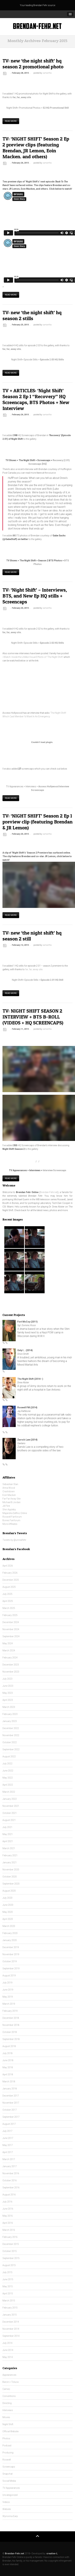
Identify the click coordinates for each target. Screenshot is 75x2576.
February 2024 (10, 1657)
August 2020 (9, 1890)
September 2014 (10, 2336)
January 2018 (9, 2088)
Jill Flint (6, 1506)
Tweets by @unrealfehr (14, 1540)
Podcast (6, 2445)
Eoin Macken (9, 1495)
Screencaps (8, 2466)
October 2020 (9, 1876)
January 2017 (9, 2166)
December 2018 (10, 2018)
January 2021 (9, 1862)
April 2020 (7, 1919)
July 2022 (7, 1763)
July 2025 (7, 1594)
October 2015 (9, 2251)
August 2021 (9, 1820)
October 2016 (9, 2180)
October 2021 (9, 1813)
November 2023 (10, 1671)
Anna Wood (8, 1488)
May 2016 (7, 2215)
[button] (70, 14)
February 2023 (10, 1714)
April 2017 (7, 2152)
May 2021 (7, 1834)
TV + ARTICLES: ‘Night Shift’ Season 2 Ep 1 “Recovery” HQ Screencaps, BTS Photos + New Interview (35, 399)
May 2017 (7, 2145)
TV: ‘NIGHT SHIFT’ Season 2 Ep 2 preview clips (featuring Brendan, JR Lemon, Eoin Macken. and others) (35, 147)
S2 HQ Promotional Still (56, 107)
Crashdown (8, 1491)
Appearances (9, 2375)
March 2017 (8, 2159)
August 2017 (9, 2124)
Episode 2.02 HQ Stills (52, 643)
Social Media (9, 2481)
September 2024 (10, 1636)
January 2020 (9, 1940)
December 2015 (10, 2244)
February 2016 (10, 2237)
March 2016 (8, 2230)
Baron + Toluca (10, 2382)
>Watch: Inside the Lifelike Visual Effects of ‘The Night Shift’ (32, 657)
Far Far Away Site (11, 1498)
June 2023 (7, 1686)
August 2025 (9, 1587)
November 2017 (10, 2102)
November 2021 (10, 1806)
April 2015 (7, 2293)
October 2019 (9, 1961)
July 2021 (7, 1827)
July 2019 (7, 1982)
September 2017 (10, 2117)
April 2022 (7, 1784)
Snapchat (7, 2473)
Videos (6, 2502)
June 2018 (7, 2060)
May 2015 (7, 2286)
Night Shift (7, 2424)
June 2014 (7, 2350)
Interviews (7, 2410)
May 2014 (7, 2357)
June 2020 (7, 1905)
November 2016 (10, 2173)
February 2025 (10, 1615)
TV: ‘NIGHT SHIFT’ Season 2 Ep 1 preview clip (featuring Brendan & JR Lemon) (37, 822)
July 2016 (7, 2201)
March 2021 (8, 1848)
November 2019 (10, 1954)
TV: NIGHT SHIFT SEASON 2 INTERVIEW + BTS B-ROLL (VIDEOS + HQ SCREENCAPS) (32, 1017)
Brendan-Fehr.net (48, 1192)
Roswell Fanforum (12, 1516)
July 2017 (7, 2131)
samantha (47, 73)
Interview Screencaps (54, 1170)
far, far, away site (22, 97)
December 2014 (10, 2321)
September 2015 (10, 2258)
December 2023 (10, 1664)
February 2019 (10, 2011)
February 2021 (10, 1855)
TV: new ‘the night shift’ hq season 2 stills (32, 315)
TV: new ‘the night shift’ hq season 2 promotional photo (32, 64)
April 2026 (7, 1565)
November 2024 (10, 1629)
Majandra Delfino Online (14, 1513)
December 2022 (10, 1728)
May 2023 (7, 1693)
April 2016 (7, 2223)
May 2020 (7, 1912)
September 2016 (10, 2187)
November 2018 (10, 2025)
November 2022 (10, 1735)
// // (37, 1161)
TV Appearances (11, 2488)
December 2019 (10, 1947)
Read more (11, 121)
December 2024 (10, 1622)
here (39, 472)
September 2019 (10, 1968)
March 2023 (8, 1707)
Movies (6, 2417)
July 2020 (7, 1898)
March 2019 (8, 2003)
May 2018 (7, 2067)
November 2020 (10, 1869)
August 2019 (9, 1975)
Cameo (6, 2389)
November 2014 (10, 2329)
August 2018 (9, 2046)
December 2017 (10, 2095)
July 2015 (7, 2272)
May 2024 (7, 1643)
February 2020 (10, 1933)
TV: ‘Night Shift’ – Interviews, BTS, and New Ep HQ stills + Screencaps (34, 596)
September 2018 (10, 2039)
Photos (6, 2438)
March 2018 (8, 2081)
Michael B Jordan (11, 1502)
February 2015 (10, 2307)
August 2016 (9, 2194)
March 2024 (8, 1650)
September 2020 (10, 1883)
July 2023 (7, 1678)
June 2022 (7, 1770)
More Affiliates (9, 1524)
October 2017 (9, 2109)
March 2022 (8, 1792)
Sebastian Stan (10, 1484)
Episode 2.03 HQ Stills (52, 359)
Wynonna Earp (10, 2516)
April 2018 (7, 2074)
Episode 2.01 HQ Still (52, 980)
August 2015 (9, 2265)
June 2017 (7, 2138)
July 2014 (7, 2343)
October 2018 (9, 2032)
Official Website (10, 2431)
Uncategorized (10, 2495)
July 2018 (7, 2053)
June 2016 (7, 2208)
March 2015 (8, 2300)
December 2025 (10, 1580)
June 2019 (7, 1989)
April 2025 (7, 1601)
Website (6, 2509)
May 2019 (7, 1996)
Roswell (6, 2459)
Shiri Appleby (9, 1509)
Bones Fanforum (11, 1520)
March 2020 (8, 1926)
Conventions (9, 2396)
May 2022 (7, 1777)
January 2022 (9, 1799)
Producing (7, 2452)
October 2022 (9, 1742)
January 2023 (9, 1721)
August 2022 (9, 1756)
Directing (7, 2403)
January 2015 (9, 2314)
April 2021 (7, 1841)
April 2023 (7, 1700)
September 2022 (10, 1749)
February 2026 (10, 1572)
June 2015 (7, 2279)
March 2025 (8, 1608)
